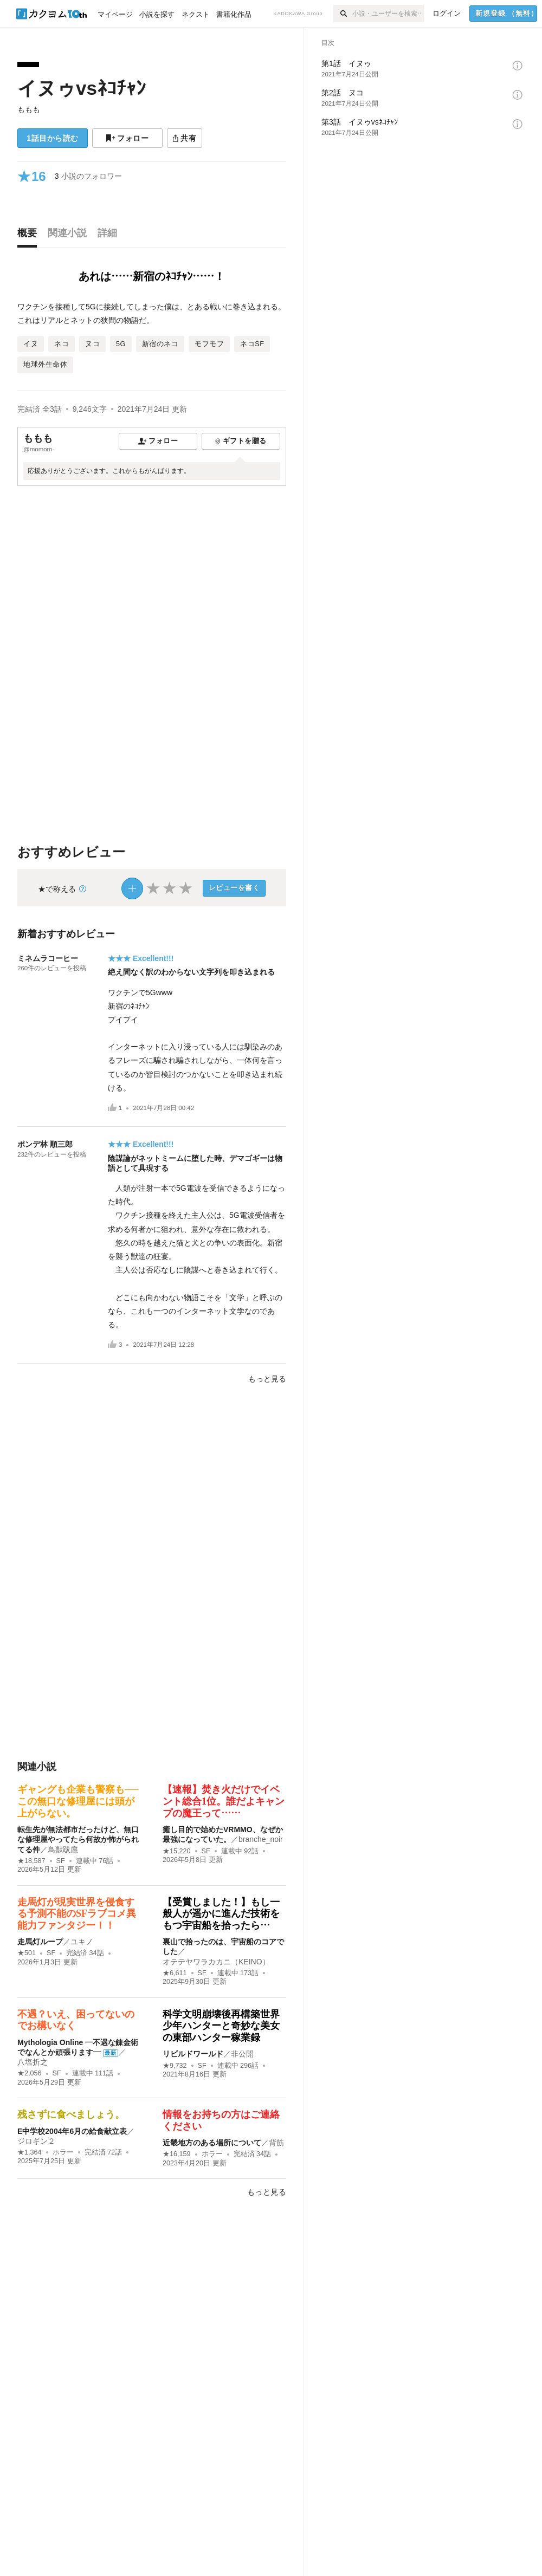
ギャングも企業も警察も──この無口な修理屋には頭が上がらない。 (78, 1801)
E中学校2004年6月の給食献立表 (72, 2131)
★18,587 (31, 1861)
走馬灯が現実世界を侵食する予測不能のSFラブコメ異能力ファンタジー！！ (76, 1914)
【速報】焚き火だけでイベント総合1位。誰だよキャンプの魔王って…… (224, 1801)
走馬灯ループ (40, 1941)
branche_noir (260, 1839)
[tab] (29, 236)
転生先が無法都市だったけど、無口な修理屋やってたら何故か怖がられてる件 (78, 1839)
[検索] (342, 13)
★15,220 (177, 1851)
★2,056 (29, 2073)
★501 (26, 1953)
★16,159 (177, 2154)
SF (60, 1861)
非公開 (242, 2053)
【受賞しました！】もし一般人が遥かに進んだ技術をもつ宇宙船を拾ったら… (221, 1914)
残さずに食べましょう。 (71, 2114)
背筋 (276, 2142)
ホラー (63, 2152)
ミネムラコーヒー (47, 958)
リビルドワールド (193, 2053)
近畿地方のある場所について (212, 2142)
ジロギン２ (36, 2141)
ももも (28, 109)
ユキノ (81, 1941)
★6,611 (175, 1973)
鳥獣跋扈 (63, 1849)
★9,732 (175, 2065)
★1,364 (29, 2152)
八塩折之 (32, 2062)
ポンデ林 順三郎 (45, 1144)
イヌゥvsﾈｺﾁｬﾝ (81, 88)
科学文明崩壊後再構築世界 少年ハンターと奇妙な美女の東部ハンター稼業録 (226, 2026)
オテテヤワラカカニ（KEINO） (216, 1961)
